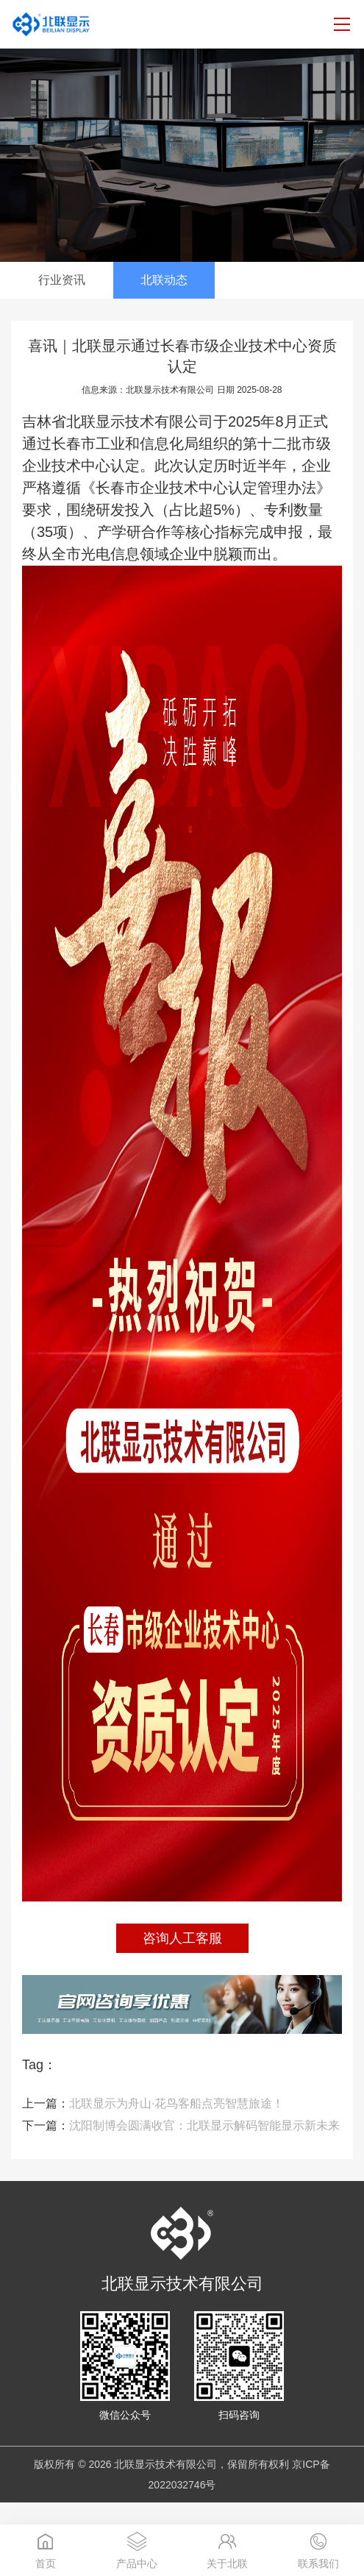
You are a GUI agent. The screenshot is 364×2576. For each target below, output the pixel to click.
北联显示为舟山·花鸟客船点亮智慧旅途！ (153, 2103)
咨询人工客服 (182, 1938)
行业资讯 (61, 280)
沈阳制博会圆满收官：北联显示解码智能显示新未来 (181, 2125)
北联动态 (164, 280)
